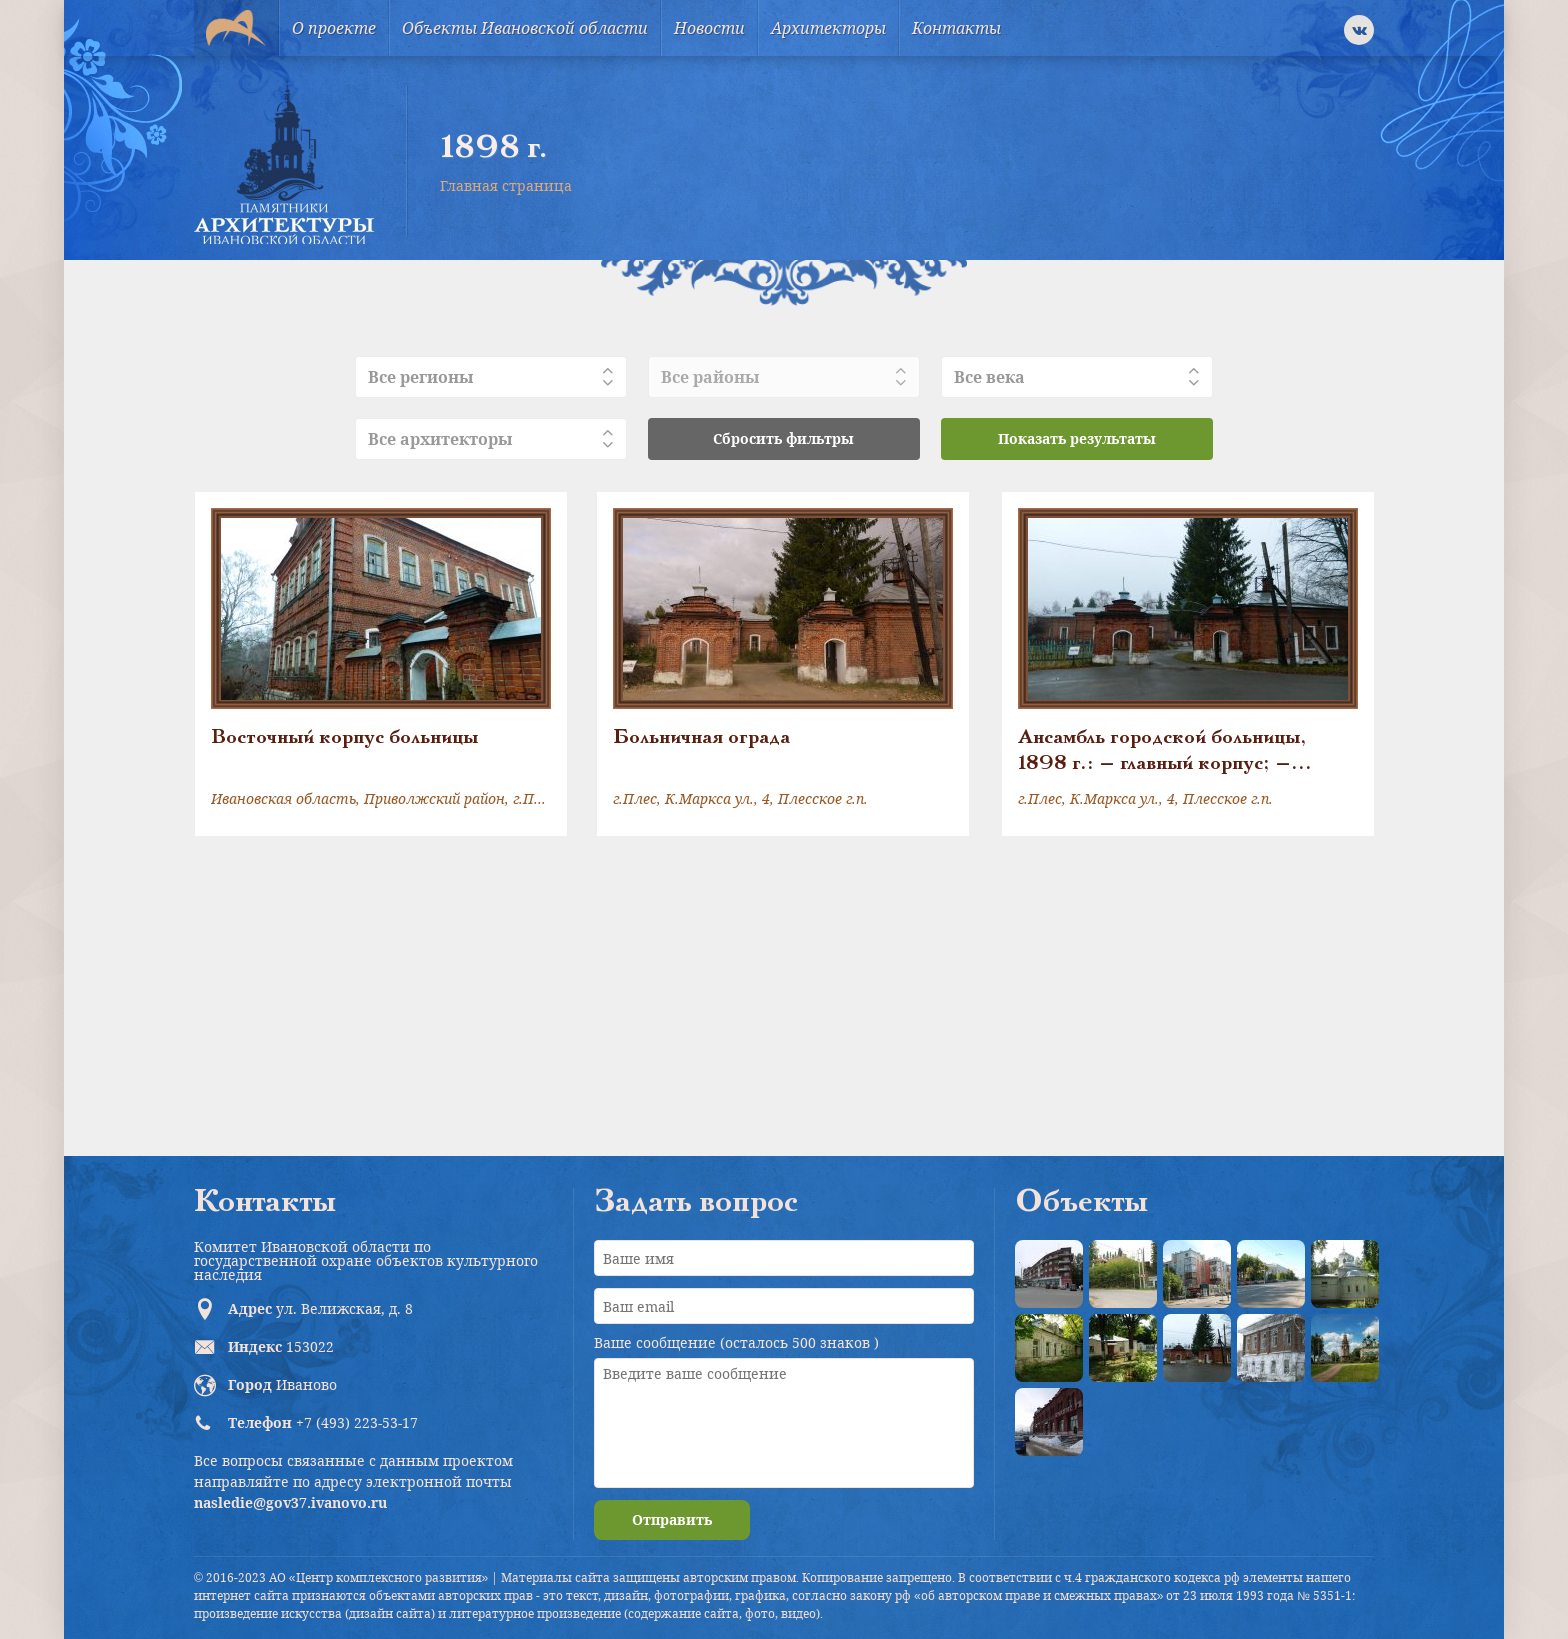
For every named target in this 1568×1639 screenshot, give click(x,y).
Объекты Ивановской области (525, 28)
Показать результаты (1077, 438)
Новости (709, 28)
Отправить (672, 1519)
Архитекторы (828, 28)
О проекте (334, 28)
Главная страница (506, 185)
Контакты (956, 28)
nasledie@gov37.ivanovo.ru (290, 1502)
